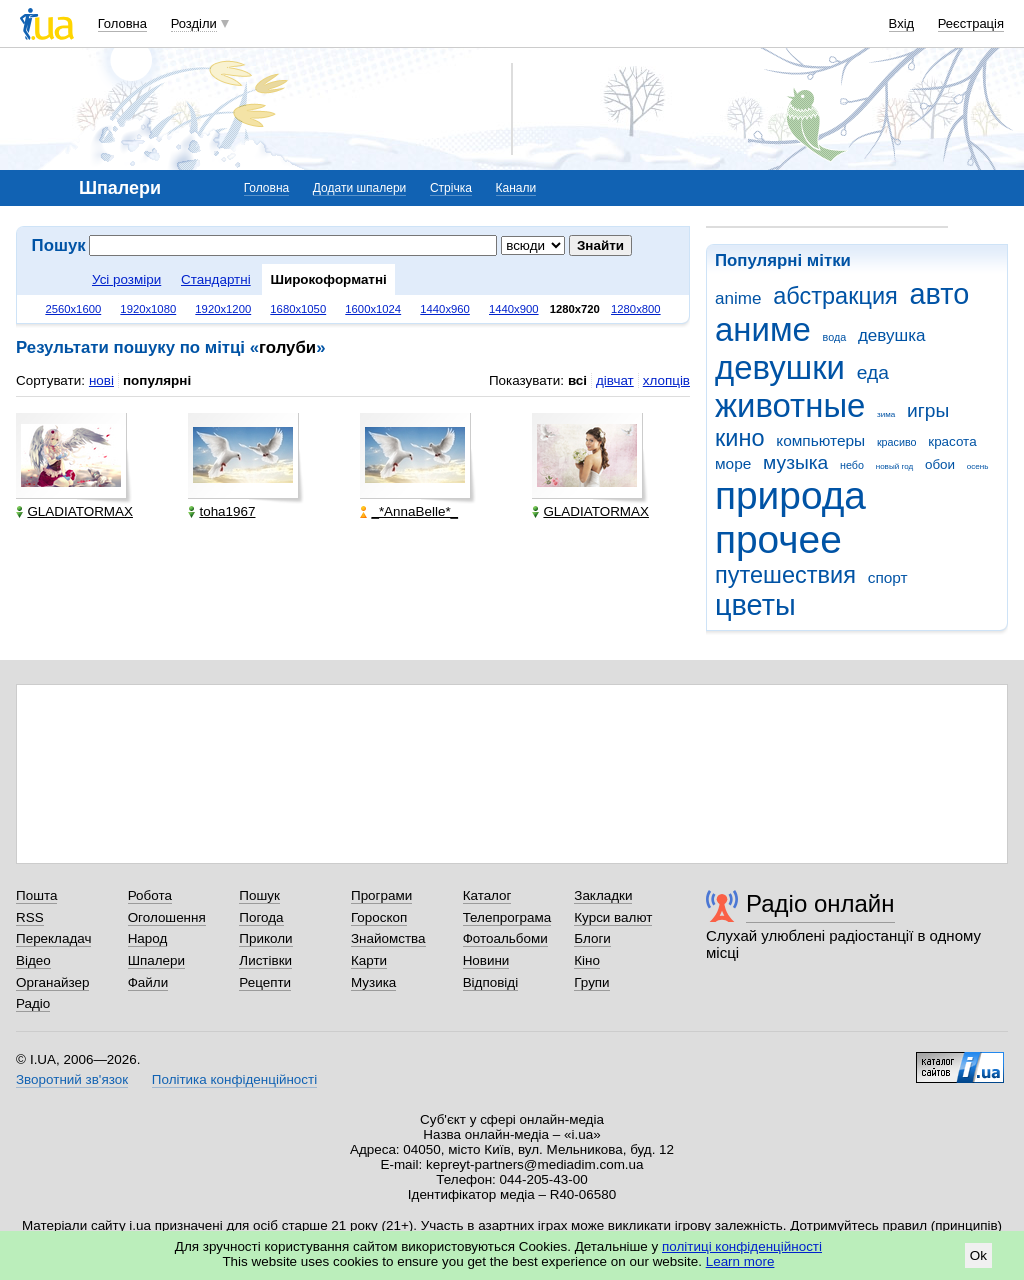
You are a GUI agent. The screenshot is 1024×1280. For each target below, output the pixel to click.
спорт (888, 577)
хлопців (666, 380)
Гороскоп (379, 917)
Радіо (33, 1003)
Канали (516, 188)
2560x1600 (73, 309)
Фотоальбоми (505, 938)
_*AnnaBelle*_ (409, 511)
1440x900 (514, 309)
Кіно (587, 960)
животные (790, 405)
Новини (486, 960)
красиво (897, 442)
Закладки (603, 895)
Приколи (265, 938)
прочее (778, 539)
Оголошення (167, 917)
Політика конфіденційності (234, 1079)
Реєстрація (971, 23)
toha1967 (221, 511)
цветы (755, 605)
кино (740, 438)
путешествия (785, 575)
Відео (33, 960)
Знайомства (388, 938)
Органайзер (52, 982)
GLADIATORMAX (74, 511)
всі (577, 380)
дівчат (615, 380)
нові (101, 380)
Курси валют (613, 917)
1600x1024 (373, 309)
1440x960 (445, 309)
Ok (978, 1255)
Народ (148, 938)
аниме (763, 329)
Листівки (265, 960)
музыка (795, 462)
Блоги (592, 938)
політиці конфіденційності (742, 1246)
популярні (157, 380)
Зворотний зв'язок (72, 1079)
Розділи (194, 23)
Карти (369, 960)
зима (886, 414)
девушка (892, 335)
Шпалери (156, 960)
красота (952, 441)
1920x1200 (223, 309)
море (733, 463)
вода (835, 337)
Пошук (259, 895)
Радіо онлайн (820, 903)
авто (940, 294)
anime (738, 298)
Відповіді (491, 982)
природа (790, 495)
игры (928, 410)
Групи (591, 982)
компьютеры (820, 440)
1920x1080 (148, 309)
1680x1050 (298, 309)
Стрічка (451, 188)
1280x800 (636, 309)
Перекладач (53, 938)
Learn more (740, 1261)
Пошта (36, 895)
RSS (30, 917)
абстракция (835, 296)
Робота (150, 895)
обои (940, 464)
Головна (122, 23)
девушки (780, 367)
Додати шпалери (359, 188)
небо (852, 465)
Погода (261, 917)
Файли (148, 982)
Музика (373, 982)
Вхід (902, 23)
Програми (381, 895)
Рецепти (265, 982)
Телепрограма (507, 917)
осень (978, 466)
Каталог (487, 895)
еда (873, 372)
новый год (894, 466)
